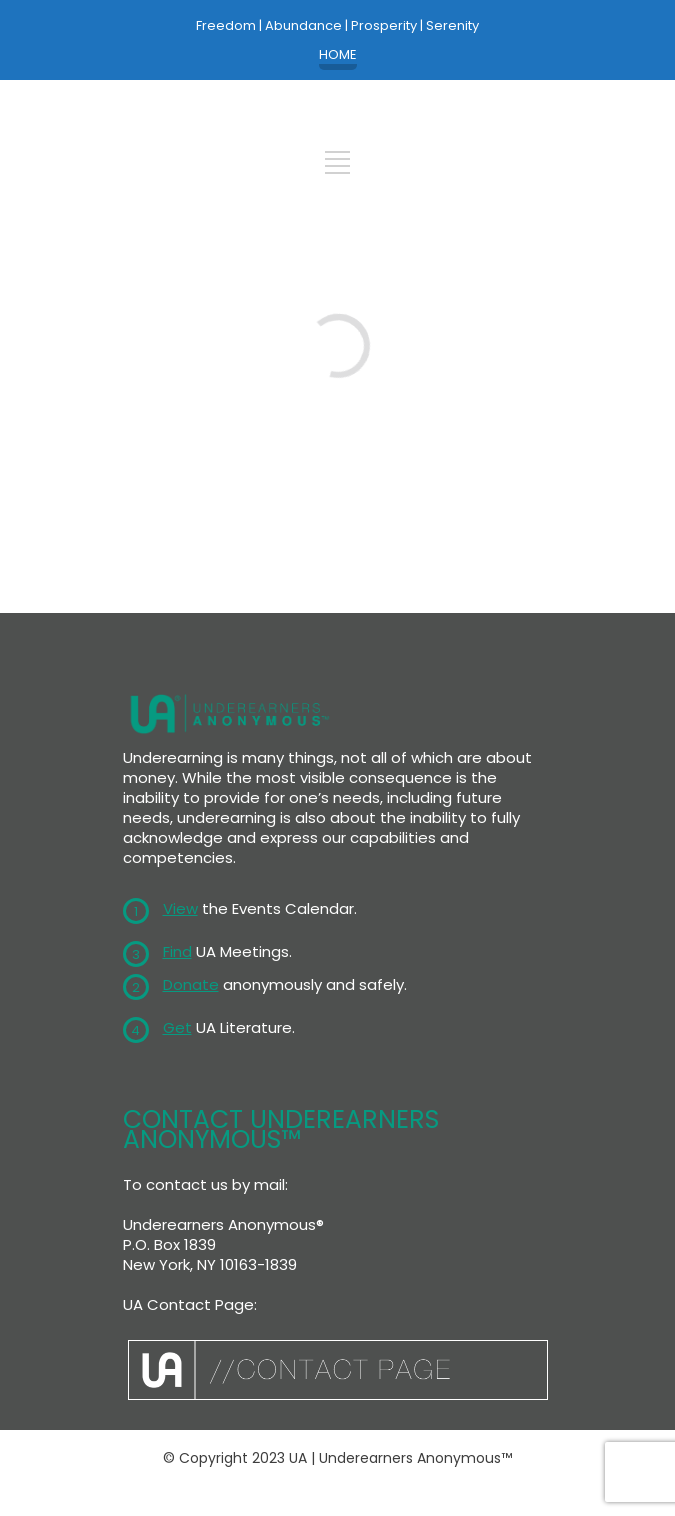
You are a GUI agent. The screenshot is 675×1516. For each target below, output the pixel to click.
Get (177, 1027)
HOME (338, 55)
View (180, 908)
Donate (191, 984)
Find (177, 951)
